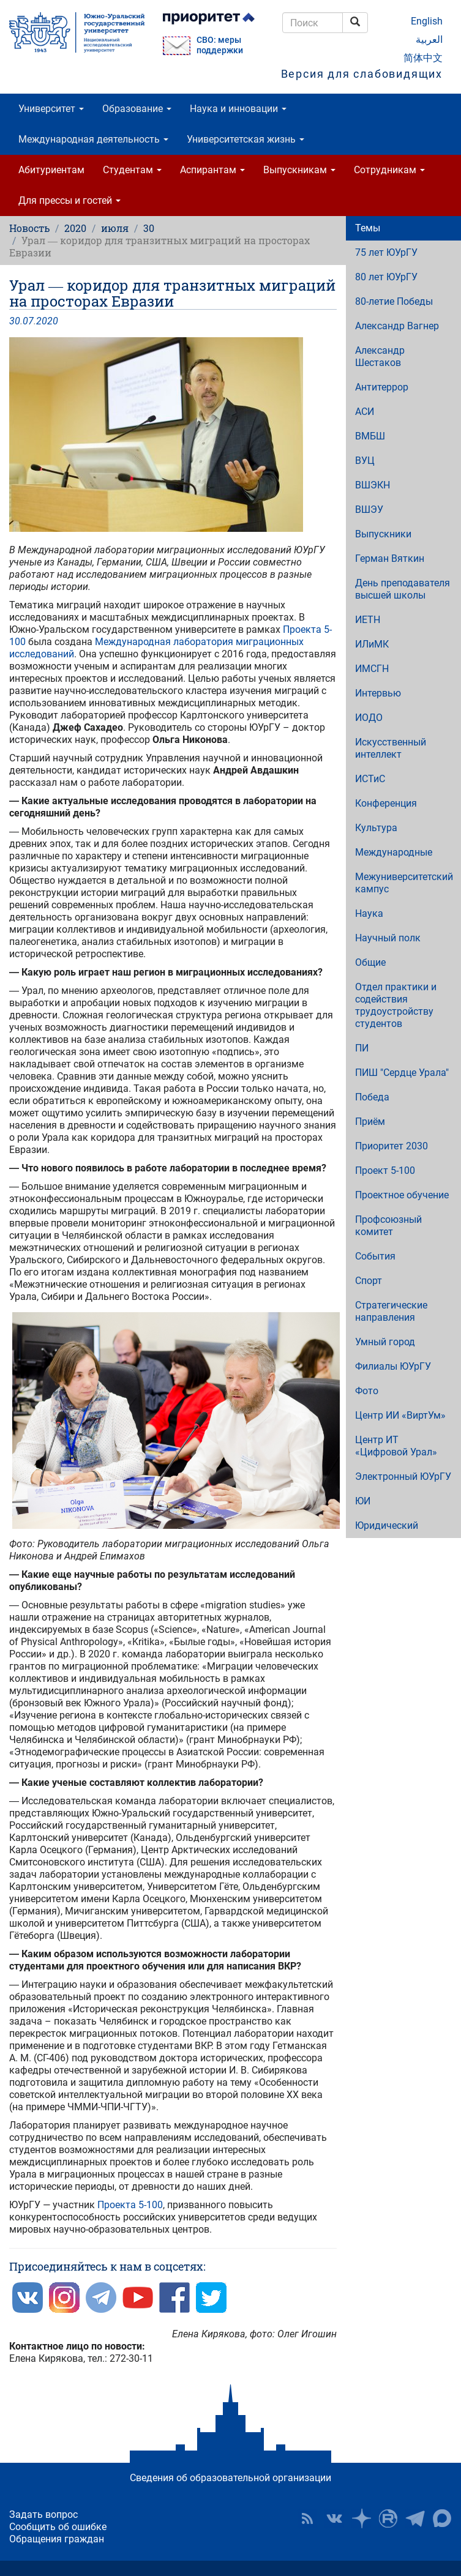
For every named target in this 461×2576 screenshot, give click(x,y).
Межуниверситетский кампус (404, 883)
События (375, 1256)
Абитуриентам (51, 170)
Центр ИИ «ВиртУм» (400, 1415)
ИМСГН (372, 668)
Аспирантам (212, 170)
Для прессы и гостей (69, 200)
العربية (429, 39)
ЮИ (362, 1501)
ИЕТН (367, 619)
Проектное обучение (402, 1195)
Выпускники (383, 534)
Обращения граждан (56, 2539)
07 (28, 321)
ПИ (362, 1048)
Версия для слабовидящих (362, 73)
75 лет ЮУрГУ (386, 252)
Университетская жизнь (245, 139)
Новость (29, 228)
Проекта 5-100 (130, 2205)
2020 (75, 228)
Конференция (386, 803)
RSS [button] (307, 2518)
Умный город (385, 1342)
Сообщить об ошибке (58, 2527)
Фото (366, 1391)
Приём (370, 1121)
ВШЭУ (369, 509)
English (427, 21)
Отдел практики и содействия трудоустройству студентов (396, 1005)
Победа (372, 1097)
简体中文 (423, 58)
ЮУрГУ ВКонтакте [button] (334, 2518)
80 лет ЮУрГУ (386, 277)
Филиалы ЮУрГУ (393, 1366)
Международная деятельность (93, 139)
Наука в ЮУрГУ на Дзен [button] (361, 2518)
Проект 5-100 (385, 1170)
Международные (393, 852)
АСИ (364, 411)
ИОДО (369, 717)
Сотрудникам (389, 170)
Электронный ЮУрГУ (403, 1476)
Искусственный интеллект (390, 748)
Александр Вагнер (397, 326)
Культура (376, 828)
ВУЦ (365, 460)
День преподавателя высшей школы (402, 589)
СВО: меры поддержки (220, 45)
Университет (51, 108)
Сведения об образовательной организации (230, 2478)
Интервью (378, 693)
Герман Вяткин (389, 558)
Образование (136, 108)
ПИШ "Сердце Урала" (402, 1072)
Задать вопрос (43, 2514)
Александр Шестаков (380, 356)
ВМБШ (370, 436)
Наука (369, 913)
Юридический (386, 1525)
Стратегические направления (391, 1311)
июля (115, 228)
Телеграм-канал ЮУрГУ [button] (415, 2518)
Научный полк (388, 938)
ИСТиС (370, 779)
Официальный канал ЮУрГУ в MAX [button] (442, 2518)
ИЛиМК (372, 644)
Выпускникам (299, 170)
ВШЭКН (372, 485)
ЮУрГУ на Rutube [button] (388, 2518)
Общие (370, 962)
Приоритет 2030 (391, 1146)
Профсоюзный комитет (388, 1226)
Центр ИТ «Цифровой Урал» (396, 1446)
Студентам (132, 170)
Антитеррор (381, 387)
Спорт (368, 1280)
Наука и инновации (238, 108)
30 (148, 228)
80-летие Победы (394, 301)
